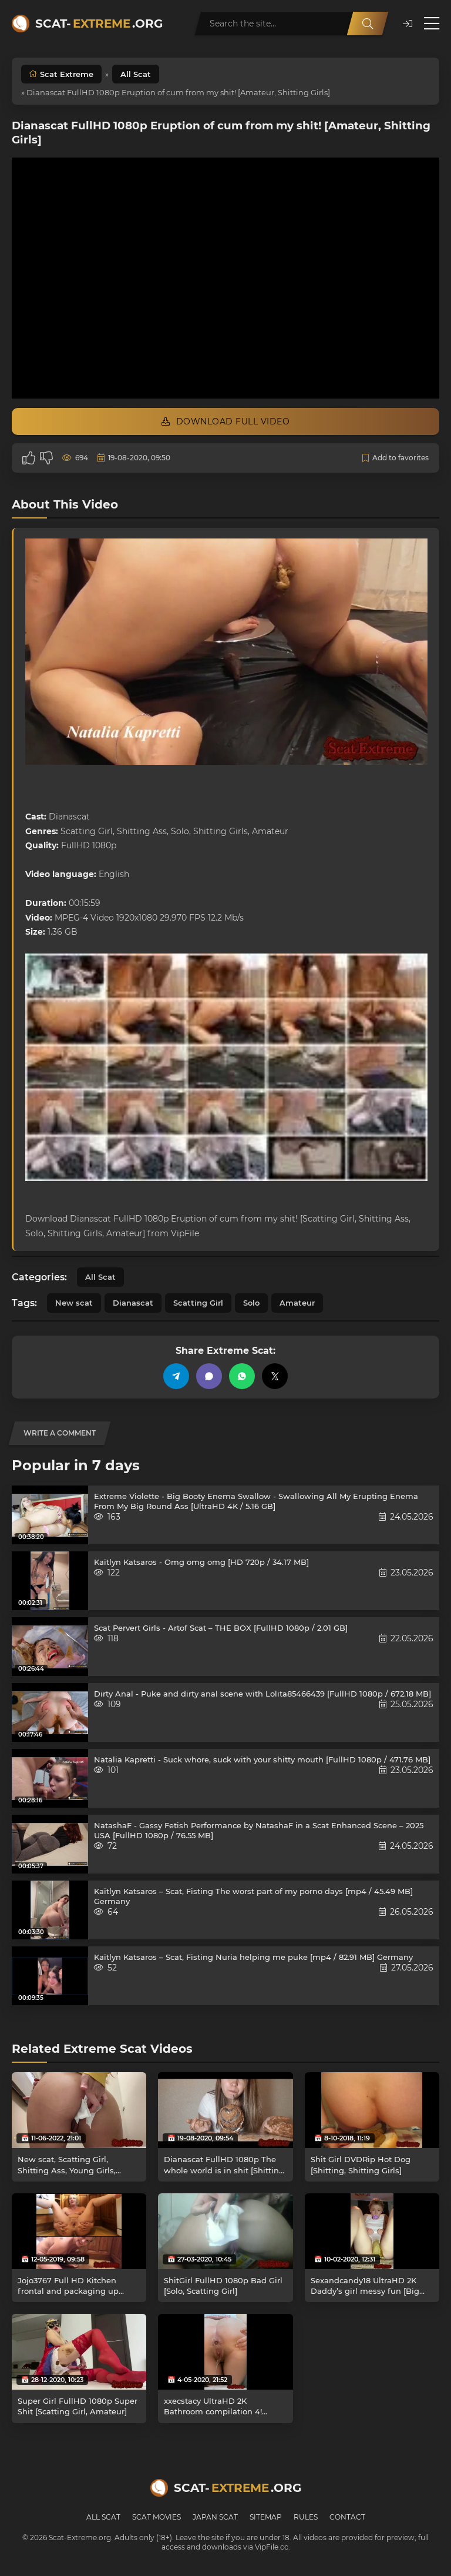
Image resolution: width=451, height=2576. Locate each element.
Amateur (297, 1302)
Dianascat (133, 1302)
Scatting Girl (198, 1302)
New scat (74, 1302)
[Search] (367, 23)
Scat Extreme (66, 74)
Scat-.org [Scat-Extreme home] (99, 23)
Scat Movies (156, 2517)
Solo (251, 1302)
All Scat (135, 74)
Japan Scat (215, 2517)
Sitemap (266, 2517)
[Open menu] (431, 23)
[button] (407, 23)
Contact (347, 2517)
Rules (306, 2517)
